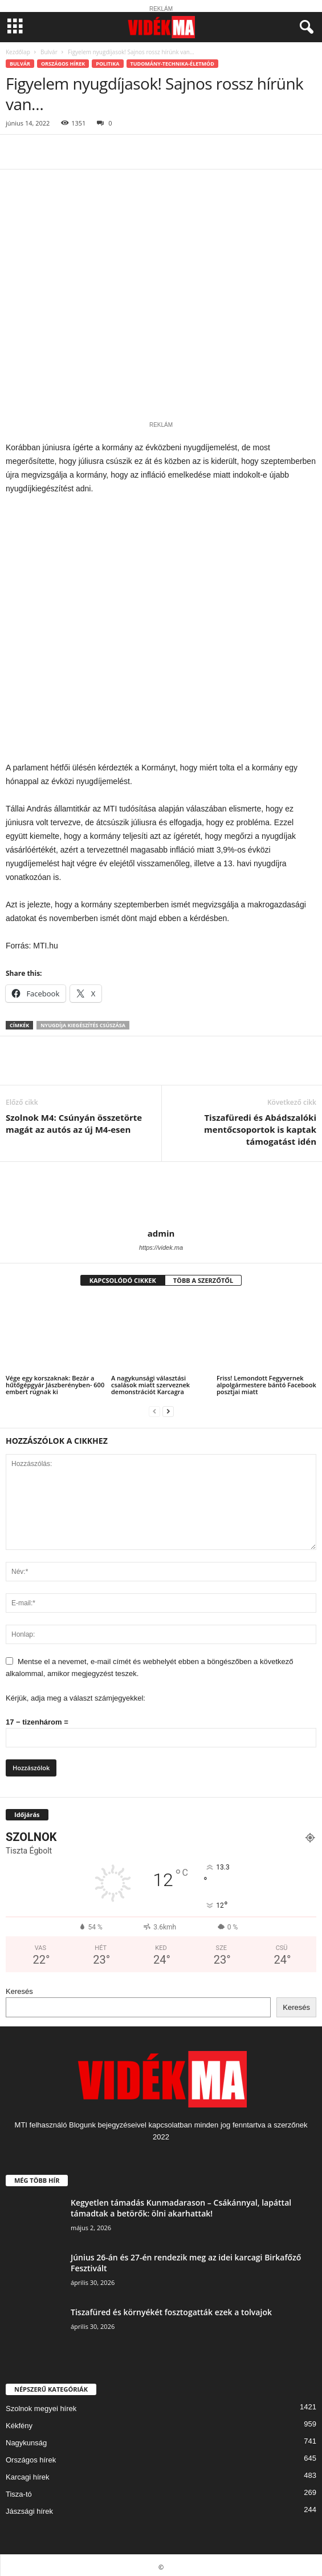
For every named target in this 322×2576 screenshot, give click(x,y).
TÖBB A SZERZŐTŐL (203, 1276)
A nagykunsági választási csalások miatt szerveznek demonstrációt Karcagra (150, 1381)
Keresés (19, 1987)
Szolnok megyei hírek (41, 2404)
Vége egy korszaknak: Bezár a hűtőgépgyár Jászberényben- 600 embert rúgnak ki (55, 1381)
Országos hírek (63, 63)
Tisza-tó (19, 2490)
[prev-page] (154, 1407)
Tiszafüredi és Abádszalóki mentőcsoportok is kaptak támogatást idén (260, 1125)
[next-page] (168, 1407)
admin (161, 1229)
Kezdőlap (18, 52)
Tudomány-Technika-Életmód (172, 63)
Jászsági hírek (29, 2507)
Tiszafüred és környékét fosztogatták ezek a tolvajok (171, 2307)
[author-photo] (161, 1191)
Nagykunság (26, 2438)
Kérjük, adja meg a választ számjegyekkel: (75, 1694)
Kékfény (19, 2421)
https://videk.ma (161, 1243)
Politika (107, 63)
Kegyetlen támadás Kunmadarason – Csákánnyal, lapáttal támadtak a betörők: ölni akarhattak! (181, 2203)
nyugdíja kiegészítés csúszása (82, 1021)
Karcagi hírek (28, 2473)
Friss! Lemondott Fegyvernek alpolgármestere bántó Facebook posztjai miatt (266, 1381)
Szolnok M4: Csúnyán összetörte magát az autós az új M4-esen (74, 1119)
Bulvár (49, 52)
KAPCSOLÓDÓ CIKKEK (122, 1276)
